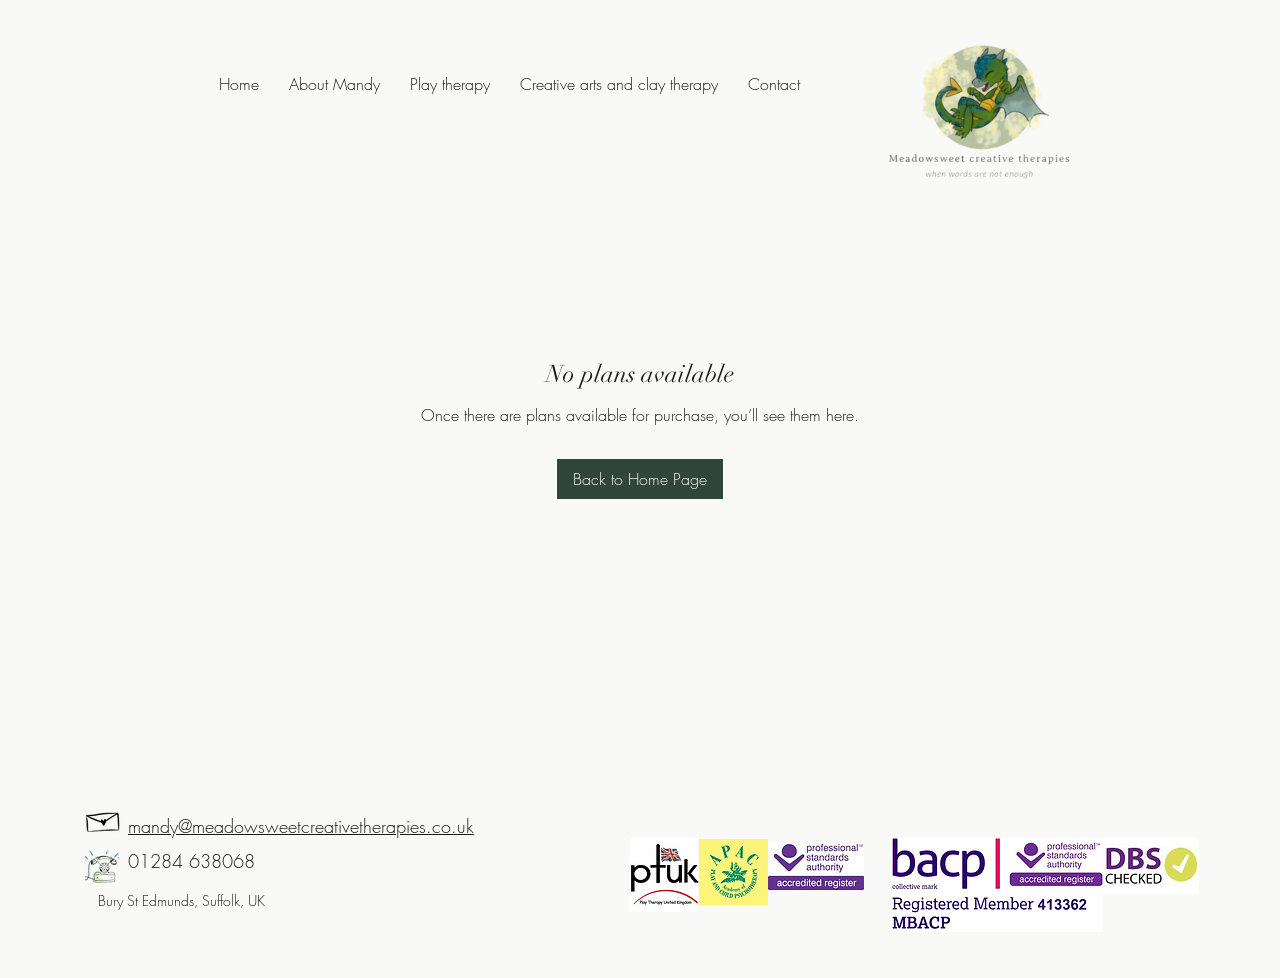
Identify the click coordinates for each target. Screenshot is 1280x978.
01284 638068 (191, 861)
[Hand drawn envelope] (103, 819)
